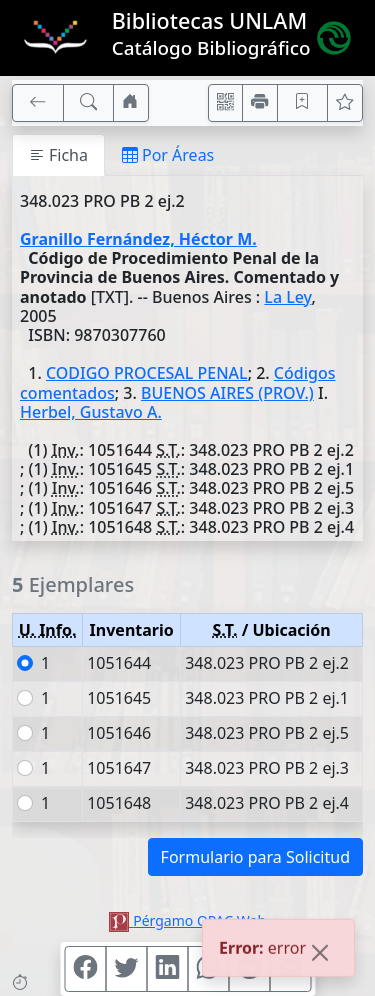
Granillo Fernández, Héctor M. (138, 239)
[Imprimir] (260, 103)
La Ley (287, 297)
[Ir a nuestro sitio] (131, 103)
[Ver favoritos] (345, 103)
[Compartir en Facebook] (85, 969)
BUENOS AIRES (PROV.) (227, 393)
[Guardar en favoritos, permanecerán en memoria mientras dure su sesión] (303, 103)
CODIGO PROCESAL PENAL (147, 373)
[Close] (320, 955)
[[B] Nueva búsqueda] (89, 103)
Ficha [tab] (58, 155)
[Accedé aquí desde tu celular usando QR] (226, 103)
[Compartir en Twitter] (126, 969)
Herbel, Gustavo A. (91, 412)
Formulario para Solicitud (255, 857)
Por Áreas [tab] (168, 155)
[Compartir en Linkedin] (167, 969)
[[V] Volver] (38, 103)
